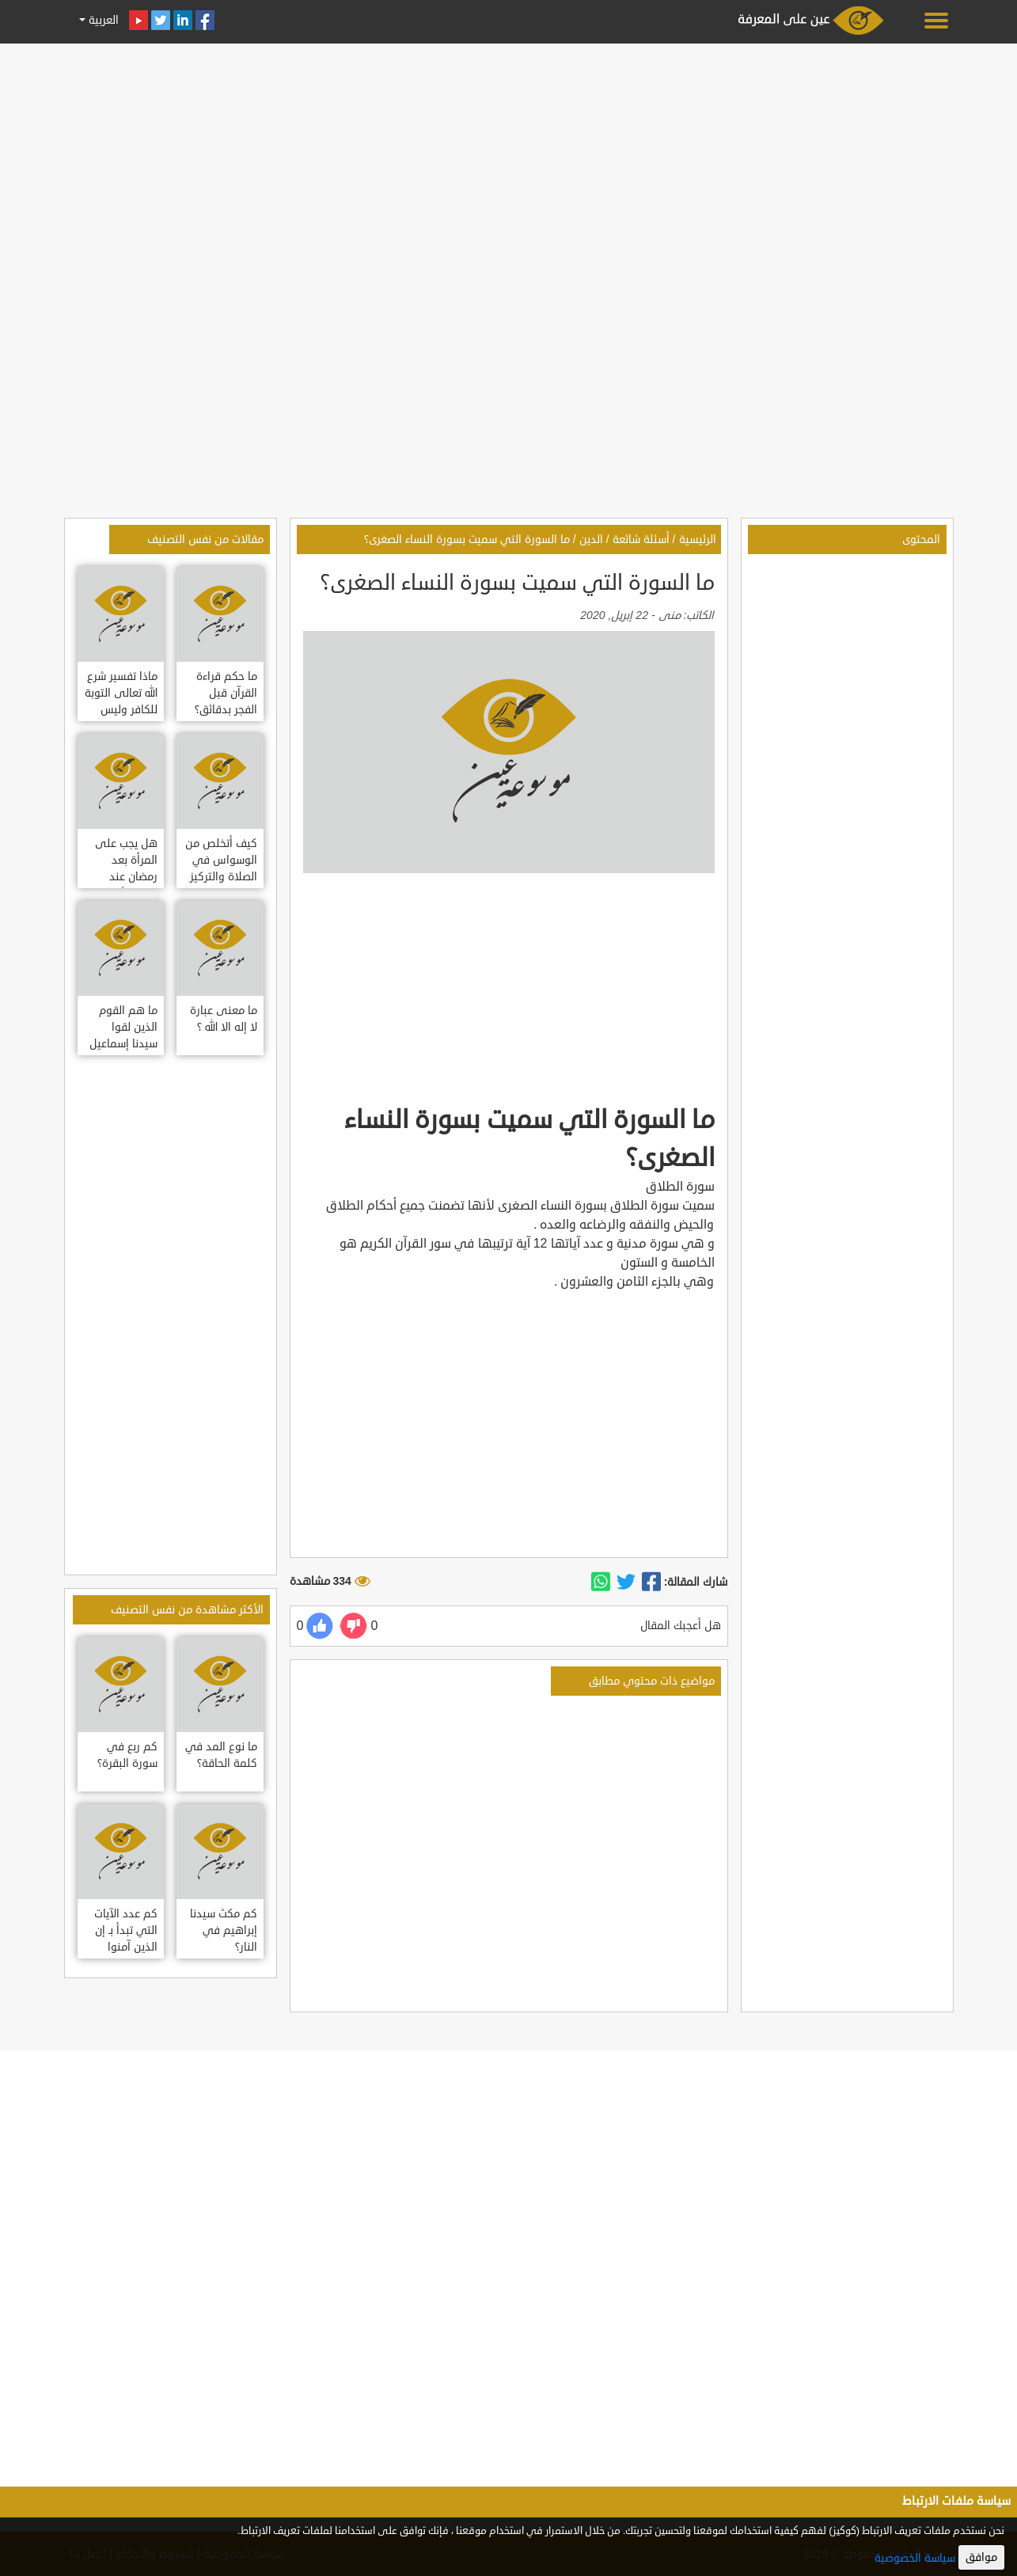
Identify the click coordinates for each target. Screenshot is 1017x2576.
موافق (981, 2557)
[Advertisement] (509, 160)
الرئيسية (697, 539)
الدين (591, 539)
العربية (102, 20)
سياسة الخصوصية (915, 2558)
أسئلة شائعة (641, 539)
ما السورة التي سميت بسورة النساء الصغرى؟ (467, 539)
